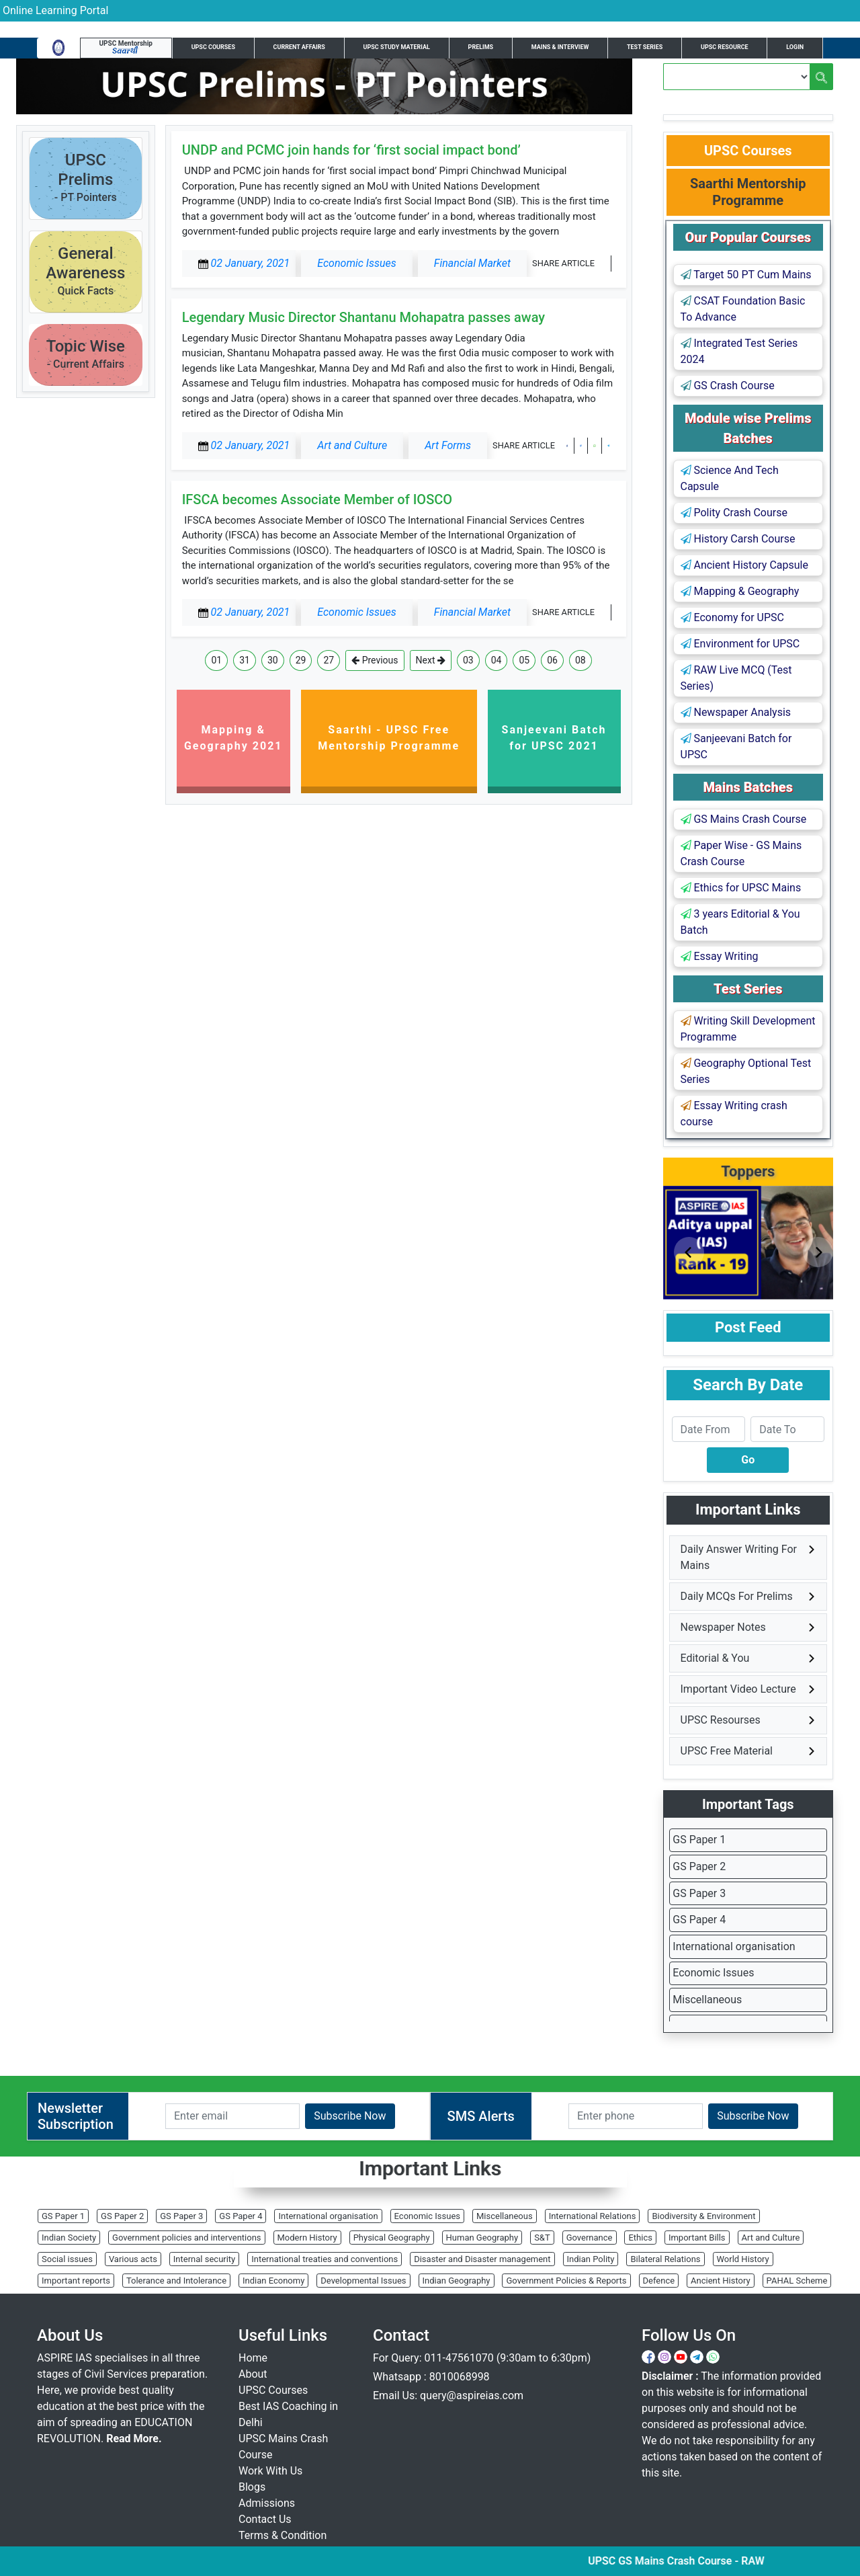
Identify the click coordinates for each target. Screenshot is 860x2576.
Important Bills (697, 2237)
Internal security (204, 2259)
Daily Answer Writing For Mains (739, 1557)
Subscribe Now (350, 2115)
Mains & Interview (560, 47)
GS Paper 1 (699, 1839)
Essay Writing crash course (734, 1113)
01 (216, 660)
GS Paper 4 (699, 1919)
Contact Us (265, 2519)
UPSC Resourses (721, 1720)
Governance (589, 2237)
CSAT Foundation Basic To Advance (743, 308)
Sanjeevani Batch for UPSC (736, 746)
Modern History (307, 2237)
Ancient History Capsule (744, 565)
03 (468, 660)
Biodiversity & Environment (703, 2216)
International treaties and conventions (324, 2259)
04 (496, 660)
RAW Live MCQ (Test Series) (736, 677)
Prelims (481, 47)
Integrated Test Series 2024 (739, 351)
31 (244, 660)
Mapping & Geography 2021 (233, 737)
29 (301, 660)
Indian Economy (273, 2281)
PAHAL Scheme (797, 2281)
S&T (542, 2237)
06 (552, 660)
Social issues (67, 2259)
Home (253, 2357)
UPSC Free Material (727, 1750)
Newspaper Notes (723, 1627)
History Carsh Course (738, 538)
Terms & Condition (283, 2535)
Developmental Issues (363, 2281)
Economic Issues (713, 1972)
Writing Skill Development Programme (748, 1028)
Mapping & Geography (740, 591)
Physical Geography (391, 2237)
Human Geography (482, 2237)
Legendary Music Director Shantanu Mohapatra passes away (364, 317)
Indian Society (69, 2237)
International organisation (734, 1946)
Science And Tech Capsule (730, 478)
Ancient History (720, 2281)
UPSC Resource (724, 47)
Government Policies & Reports (566, 2281)
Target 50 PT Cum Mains (746, 274)
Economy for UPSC (732, 617)
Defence (659, 2281)
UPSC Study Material (396, 47)
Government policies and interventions (186, 2237)
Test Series (644, 47)
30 (272, 660)
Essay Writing (720, 956)
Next (430, 660)
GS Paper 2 (699, 1866)
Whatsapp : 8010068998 (431, 2376)
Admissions (267, 2503)
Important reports (76, 2281)
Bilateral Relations (665, 2259)
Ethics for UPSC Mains (741, 887)
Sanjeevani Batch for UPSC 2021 (554, 737)
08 (580, 660)
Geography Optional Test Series (746, 1071)
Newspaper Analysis (736, 712)
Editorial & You (715, 1658)
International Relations (592, 2216)
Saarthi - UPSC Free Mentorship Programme (389, 737)
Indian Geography (456, 2281)
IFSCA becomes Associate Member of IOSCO (317, 499)
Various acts (133, 2259)
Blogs (252, 2487)
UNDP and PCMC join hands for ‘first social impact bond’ (351, 150)
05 (524, 660)
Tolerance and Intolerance (176, 2281)
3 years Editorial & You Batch (740, 922)
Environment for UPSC (740, 643)
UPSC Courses (213, 47)
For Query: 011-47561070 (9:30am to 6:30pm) (482, 2357)
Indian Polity (591, 2259)
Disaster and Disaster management (482, 2259)
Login (795, 47)
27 (328, 660)
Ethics (640, 2237)
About (253, 2374)
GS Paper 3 (699, 1893)
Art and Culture (771, 2237)
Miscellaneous (707, 1999)
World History (743, 2259)
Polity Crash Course (734, 512)
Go (748, 1459)
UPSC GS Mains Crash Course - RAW (695, 2560)
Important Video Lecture (738, 1689)
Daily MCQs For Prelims (737, 1596)
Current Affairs (299, 47)
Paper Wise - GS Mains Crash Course (741, 853)
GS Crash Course (728, 385)
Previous (374, 660)
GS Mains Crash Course (744, 819)
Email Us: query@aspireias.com (448, 2395)
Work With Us (270, 2470)
